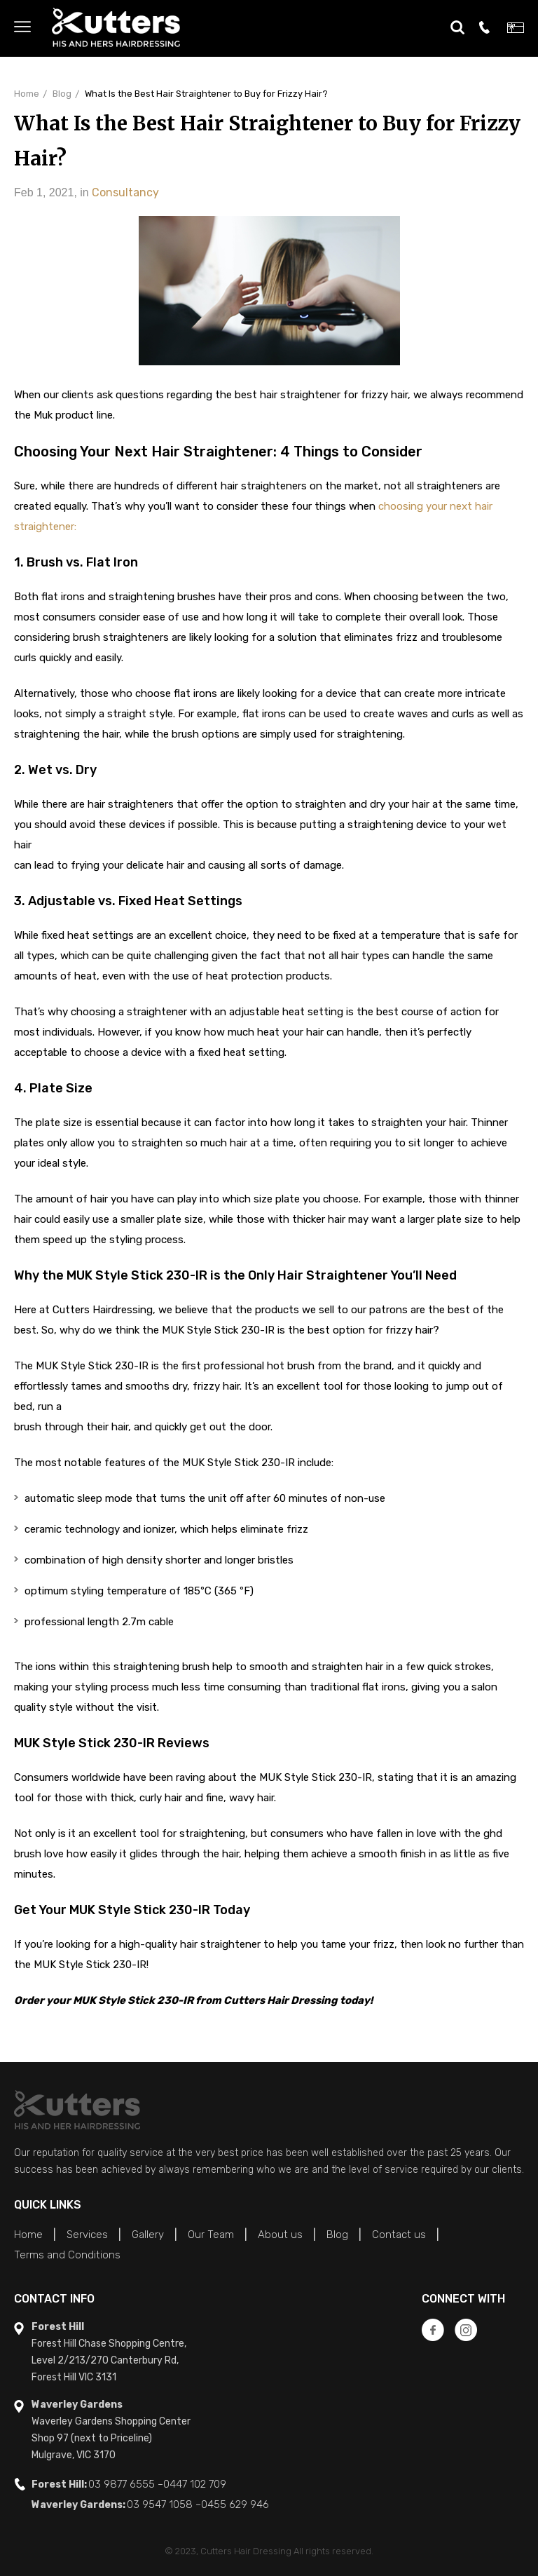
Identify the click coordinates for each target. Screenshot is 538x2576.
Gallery (148, 2234)
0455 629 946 (235, 2504)
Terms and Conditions (67, 2255)
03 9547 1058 (160, 2504)
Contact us (399, 2234)
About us (280, 2234)
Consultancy (125, 192)
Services (87, 2234)
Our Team (211, 2234)
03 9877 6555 (121, 2484)
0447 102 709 (194, 2484)
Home (26, 93)
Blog (62, 93)
